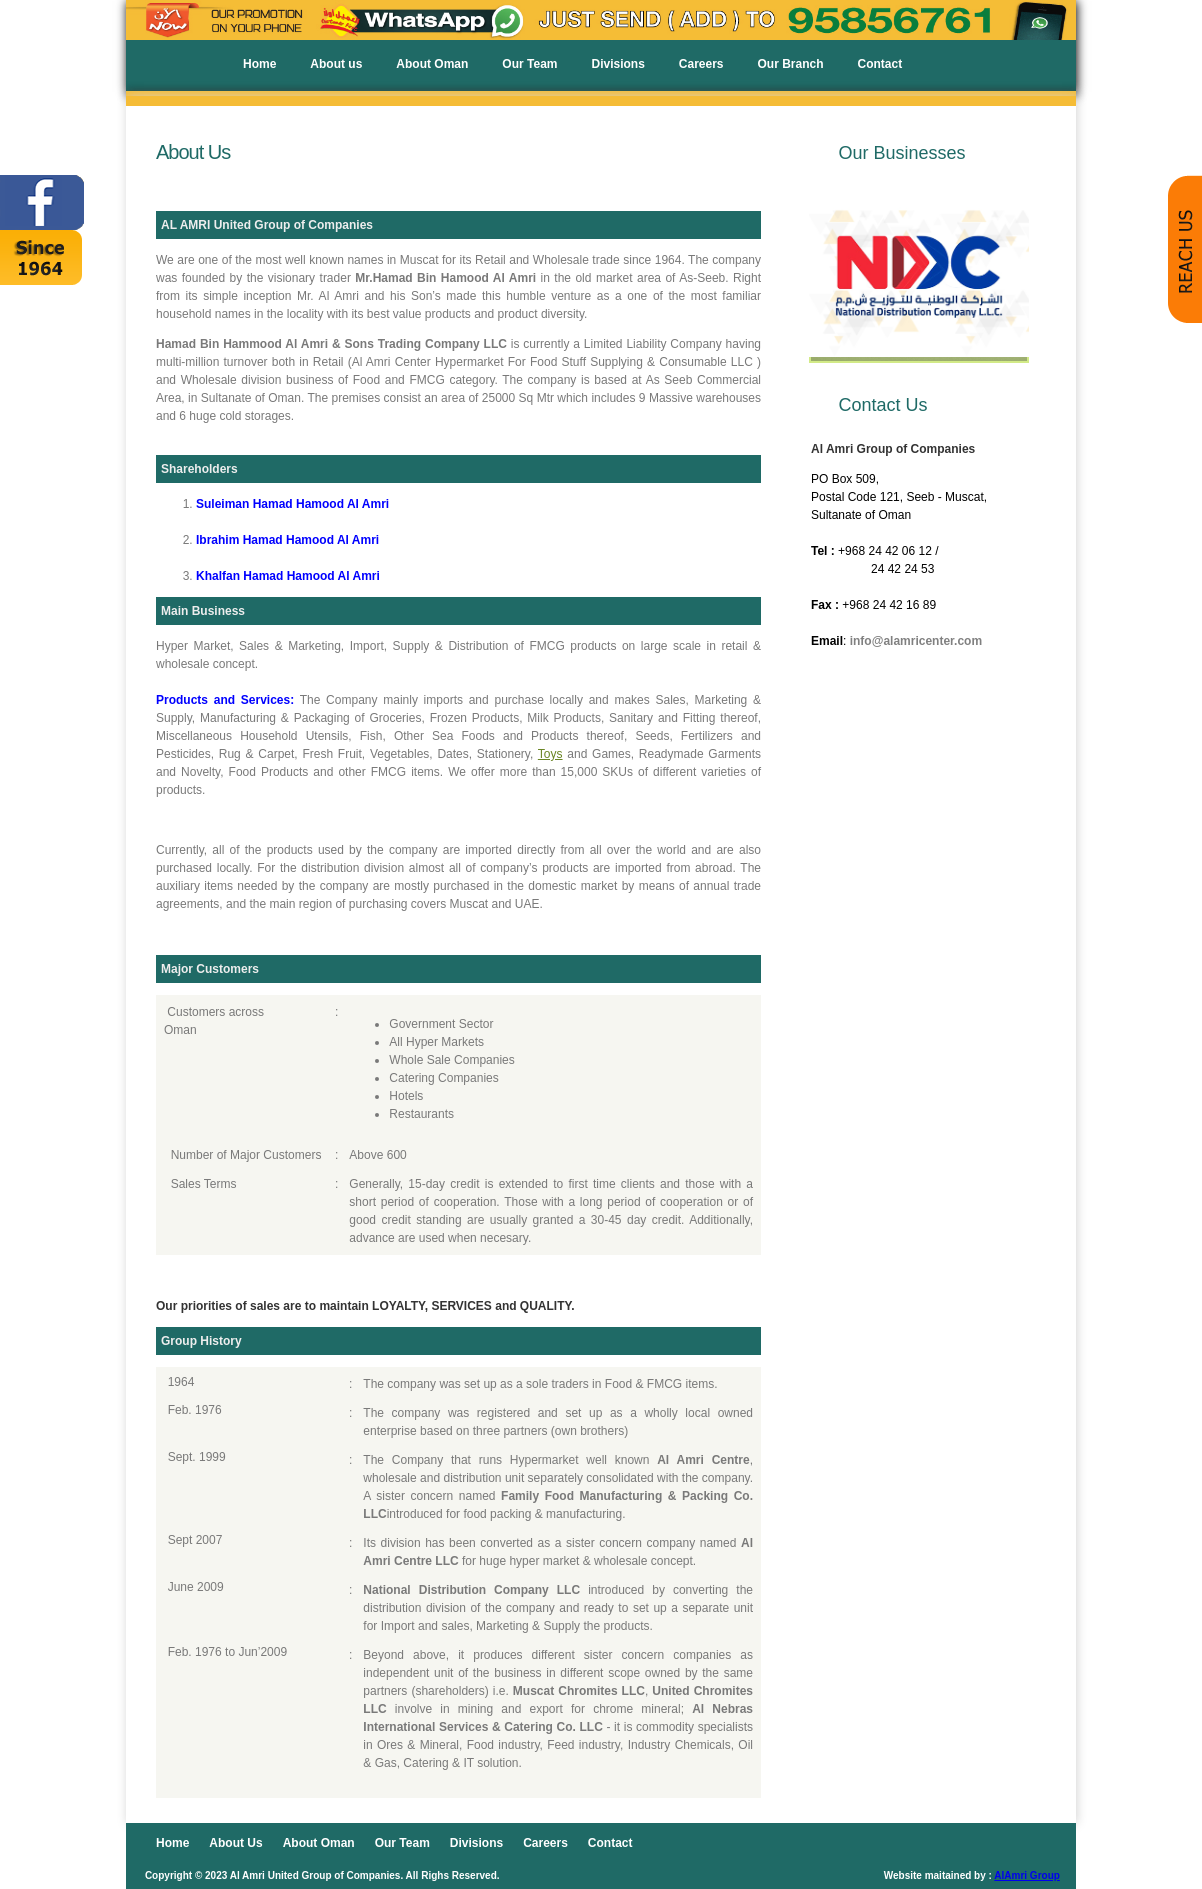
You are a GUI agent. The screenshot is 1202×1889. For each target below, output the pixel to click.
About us (336, 64)
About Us (235, 1843)
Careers (701, 64)
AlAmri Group (1027, 1875)
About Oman (432, 64)
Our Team (529, 64)
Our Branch (791, 64)
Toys (550, 754)
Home (259, 64)
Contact (880, 64)
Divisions (617, 64)
